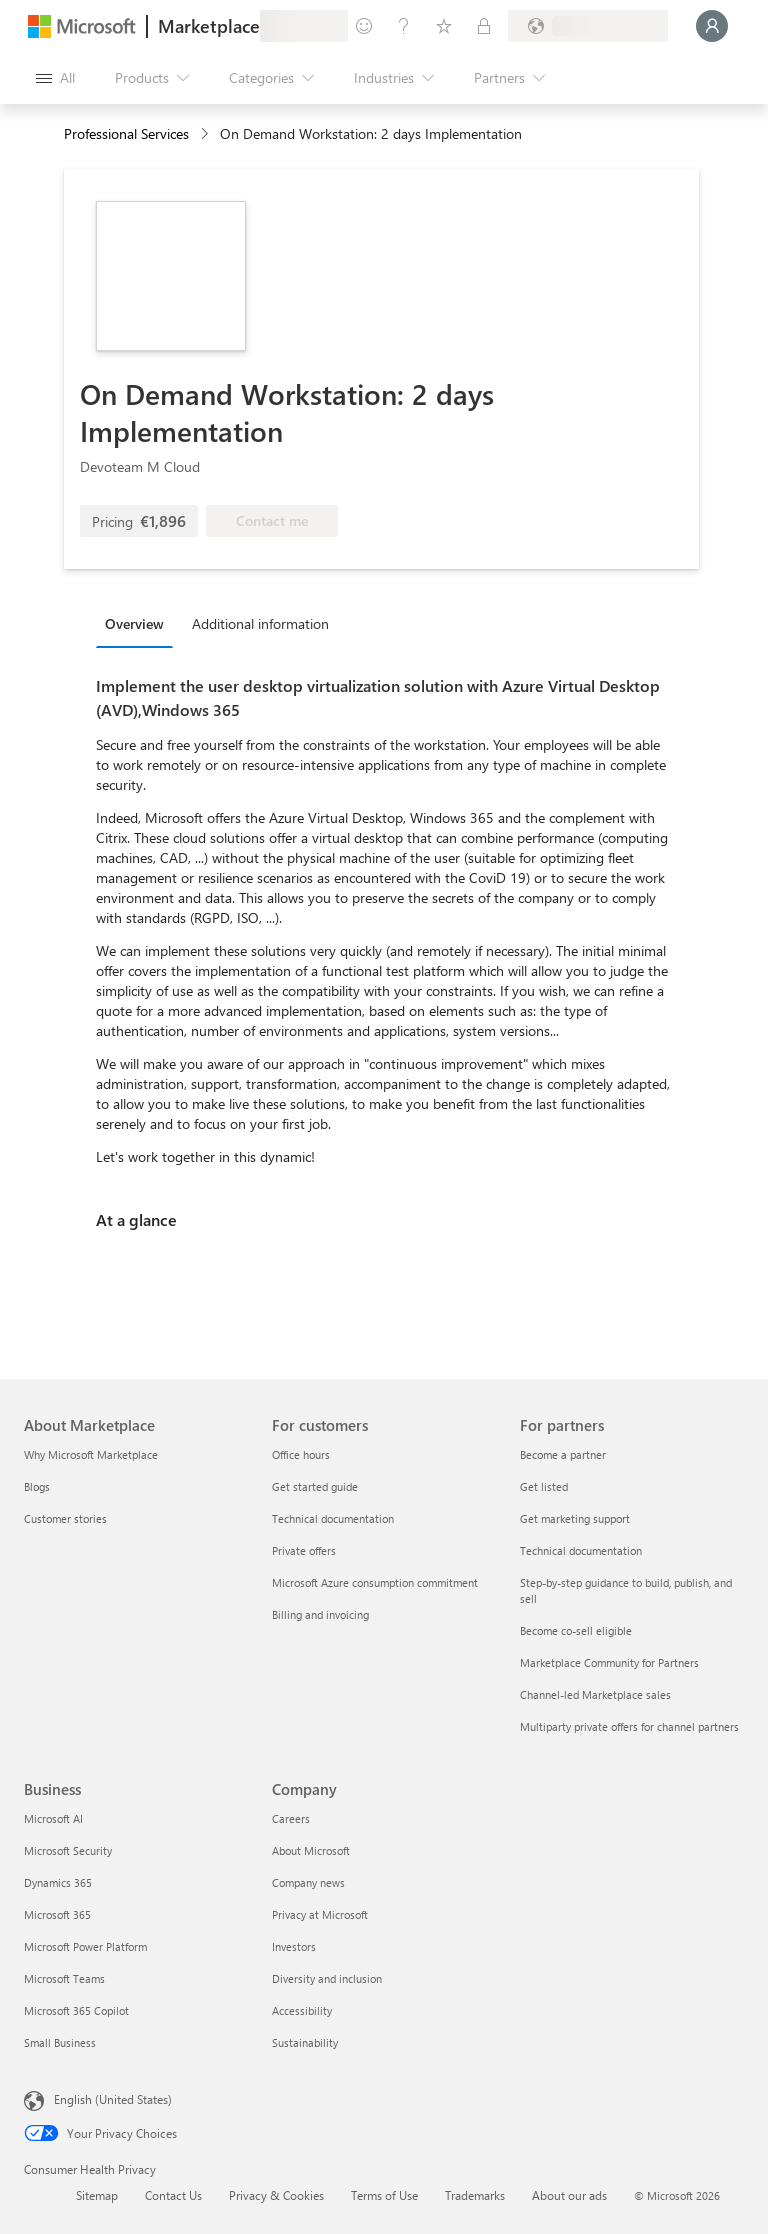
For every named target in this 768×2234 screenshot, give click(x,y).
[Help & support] (404, 26)
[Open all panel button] (55, 78)
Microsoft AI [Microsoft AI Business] (53, 1818)
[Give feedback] (364, 26)
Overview (134, 623)
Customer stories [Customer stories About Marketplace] (65, 1518)
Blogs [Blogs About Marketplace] (37, 1486)
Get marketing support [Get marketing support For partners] (575, 1518)
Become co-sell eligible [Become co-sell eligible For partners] (576, 1630)
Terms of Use (384, 2195)
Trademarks (475, 2195)
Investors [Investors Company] (294, 1946)
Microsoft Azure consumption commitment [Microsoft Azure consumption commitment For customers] (375, 1582)
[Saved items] (444, 26)
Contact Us (173, 2195)
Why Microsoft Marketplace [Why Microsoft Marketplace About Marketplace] (91, 1454)
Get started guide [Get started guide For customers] (315, 1486)
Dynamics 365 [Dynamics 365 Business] (58, 1882)
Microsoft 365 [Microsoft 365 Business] (57, 1914)
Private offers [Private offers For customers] (304, 1550)
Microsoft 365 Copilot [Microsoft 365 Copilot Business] (76, 2010)
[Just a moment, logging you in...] (712, 26)
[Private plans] (484, 26)
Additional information (260, 623)
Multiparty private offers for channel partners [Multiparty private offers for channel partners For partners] (629, 1726)
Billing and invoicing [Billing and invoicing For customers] (320, 1614)
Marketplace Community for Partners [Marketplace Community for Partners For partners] (609, 1662)
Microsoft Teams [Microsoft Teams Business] (64, 1978)
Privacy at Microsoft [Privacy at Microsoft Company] (320, 1914)
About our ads (569, 2195)
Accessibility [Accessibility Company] (302, 2010)
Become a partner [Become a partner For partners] (563, 1454)
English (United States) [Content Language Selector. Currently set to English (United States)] (113, 2099)
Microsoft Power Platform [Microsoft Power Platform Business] (85, 1946)
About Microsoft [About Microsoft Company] (311, 1850)
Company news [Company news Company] (308, 1882)
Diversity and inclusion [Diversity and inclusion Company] (327, 1978)
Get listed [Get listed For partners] (544, 1486)
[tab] (139, 623)
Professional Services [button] (126, 133)
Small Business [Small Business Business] (60, 2042)
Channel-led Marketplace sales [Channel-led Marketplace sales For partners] (595, 1694)
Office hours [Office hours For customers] (301, 1454)
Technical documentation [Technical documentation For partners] (581, 1550)
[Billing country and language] (588, 26)
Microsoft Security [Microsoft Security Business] (68, 1850)
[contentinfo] (206, 134)
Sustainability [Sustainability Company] (305, 2042)
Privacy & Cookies (276, 2195)
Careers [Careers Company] (291, 1818)
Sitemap (97, 2195)
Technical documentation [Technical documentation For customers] (333, 1518)
